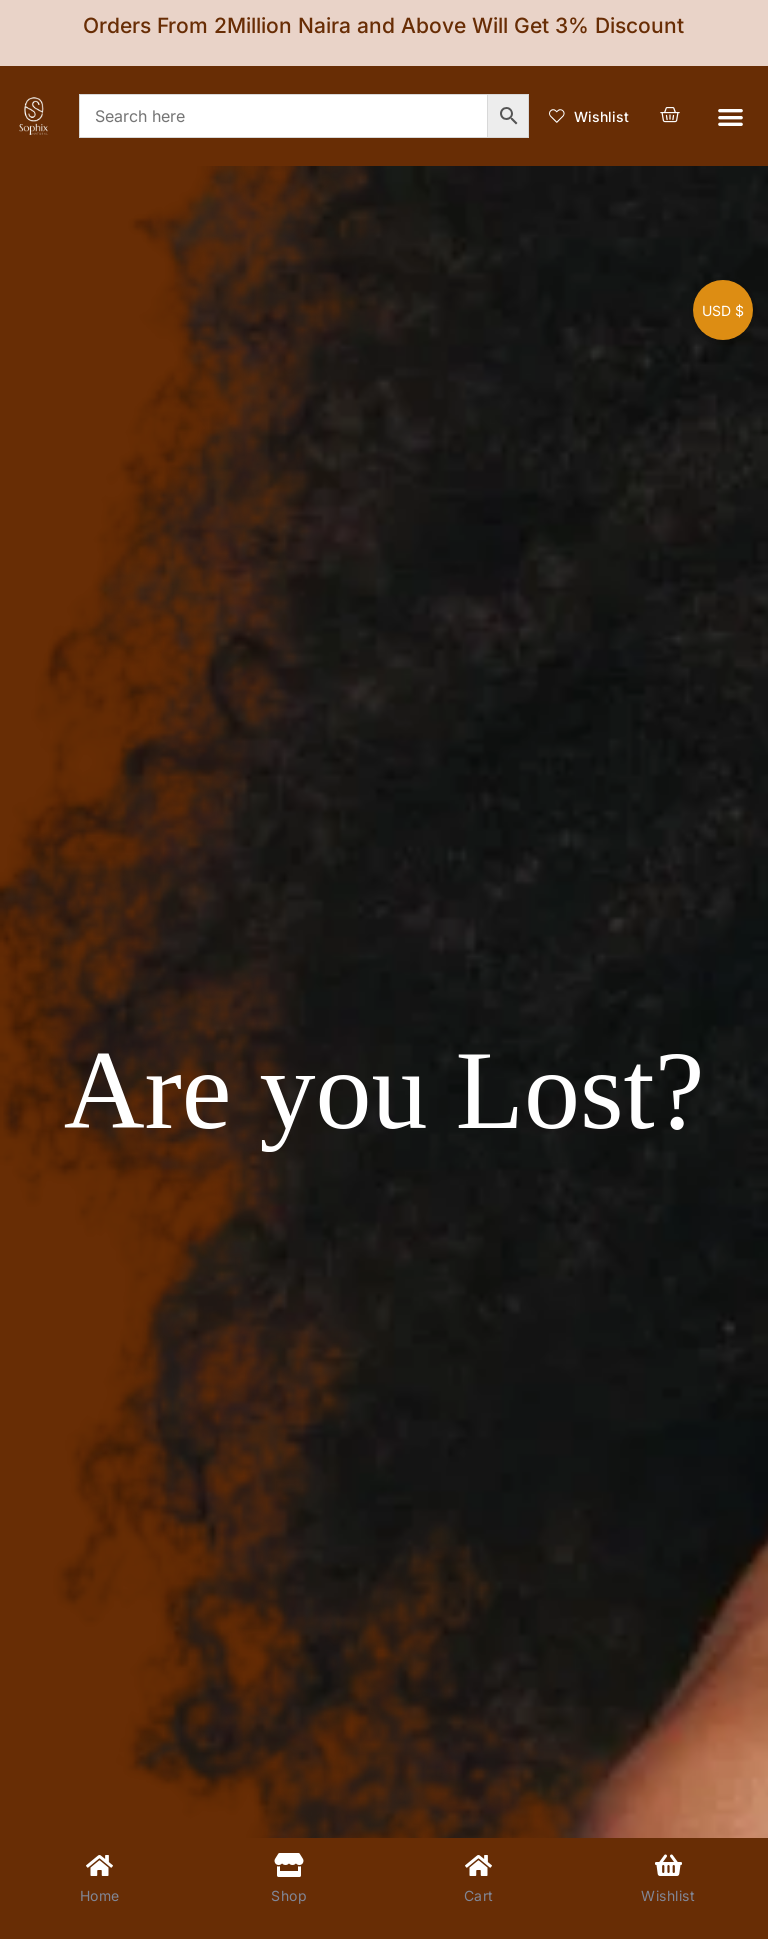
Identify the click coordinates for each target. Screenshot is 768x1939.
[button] (730, 116)
